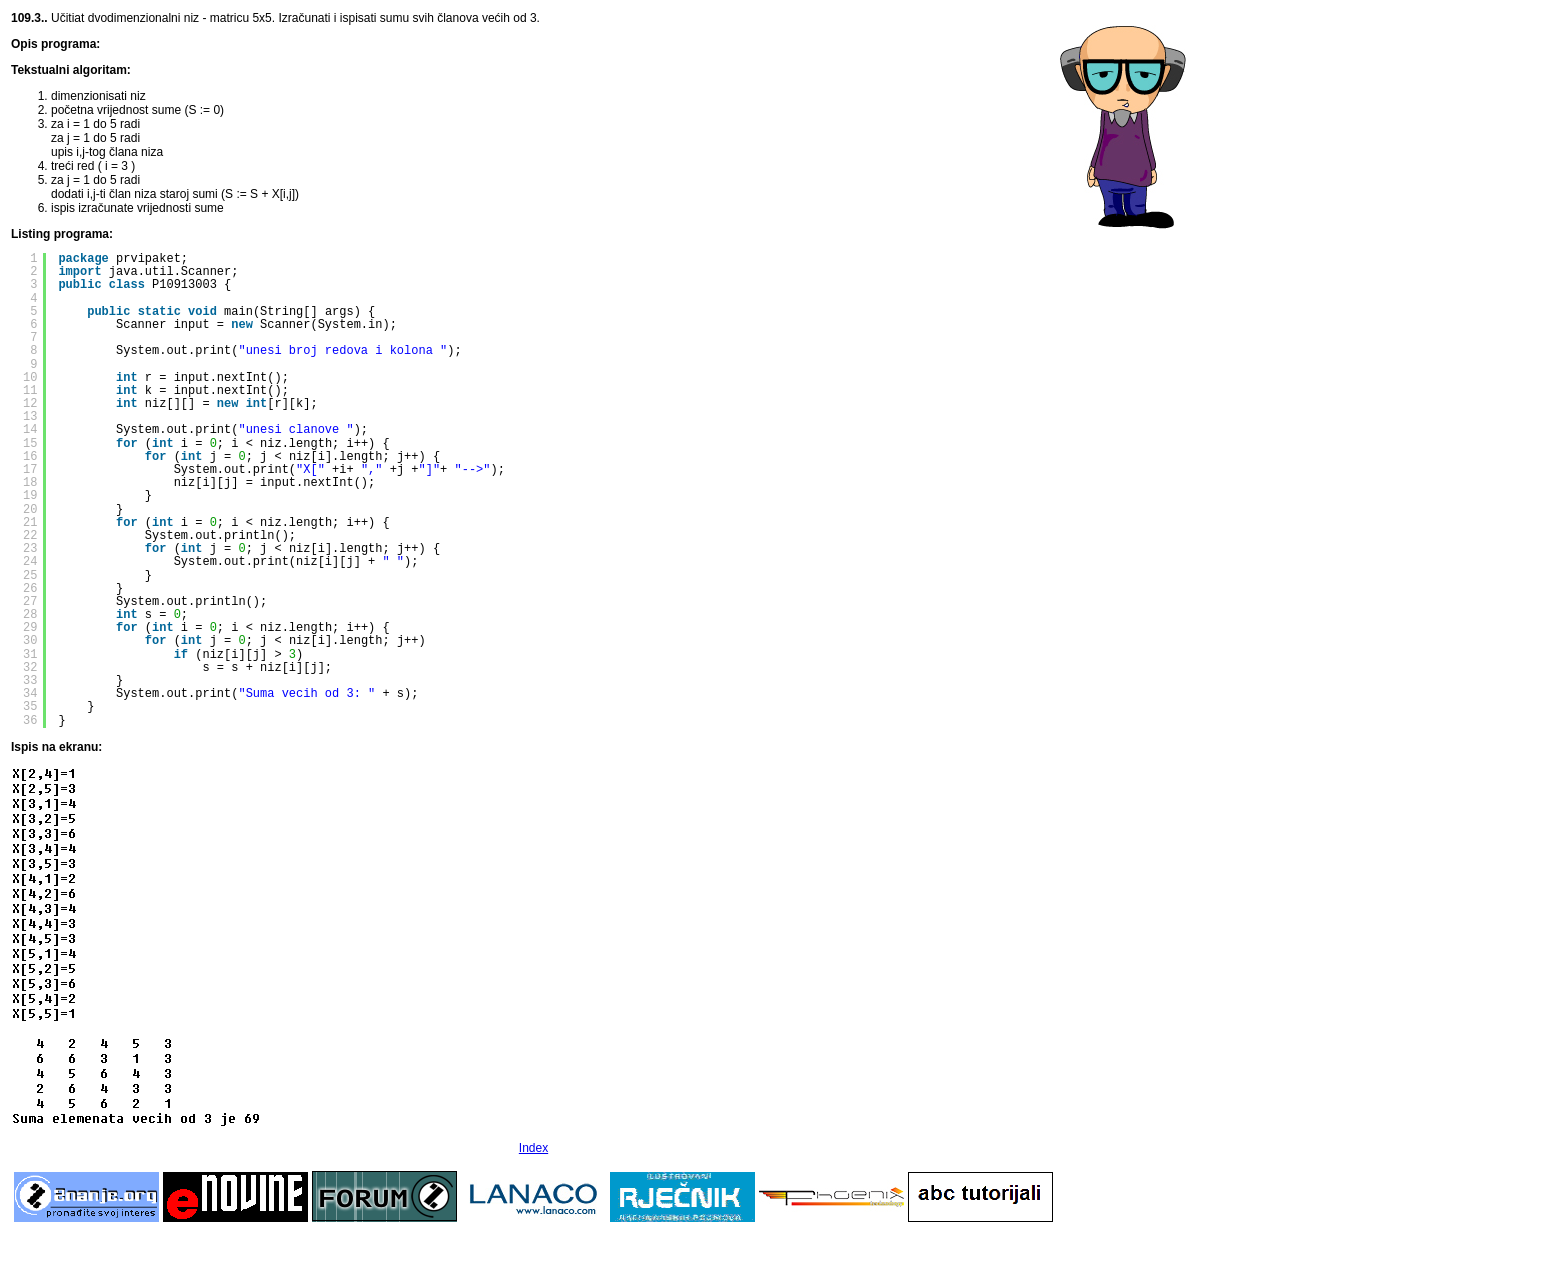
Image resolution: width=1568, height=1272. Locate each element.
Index (533, 1148)
